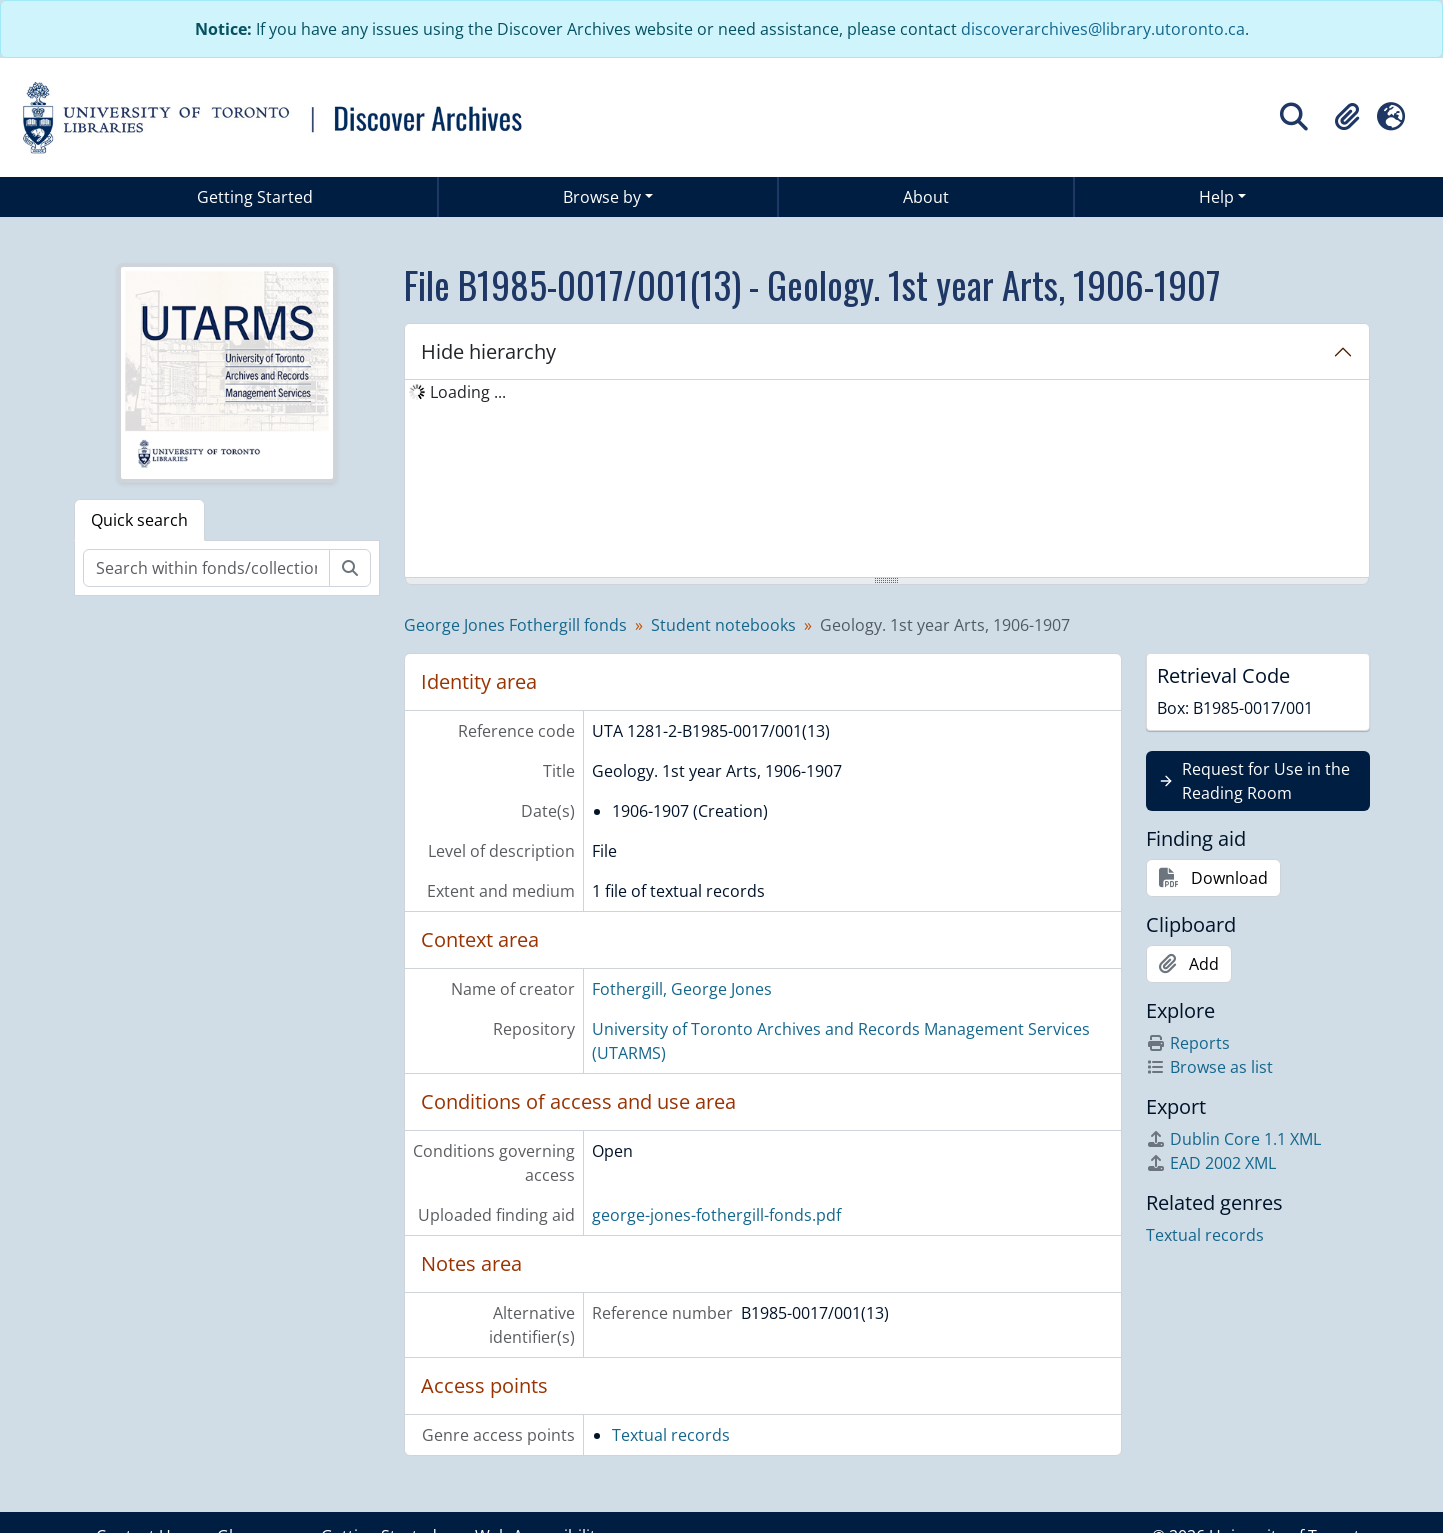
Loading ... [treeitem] (468, 392)
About (926, 197)
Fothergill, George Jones (682, 989)
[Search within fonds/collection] (206, 568)
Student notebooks (723, 625)
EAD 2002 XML (1211, 1163)
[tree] (887, 480)
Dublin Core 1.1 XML (1233, 1139)
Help (1216, 197)
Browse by (602, 197)
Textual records (671, 1435)
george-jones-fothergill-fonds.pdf (716, 1215)
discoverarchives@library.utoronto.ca (1103, 29)
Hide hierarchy (488, 351)
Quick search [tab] (139, 520)
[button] (1347, 117)
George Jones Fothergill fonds (515, 625)
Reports (1188, 1043)
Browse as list (1209, 1067)
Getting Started (255, 197)
